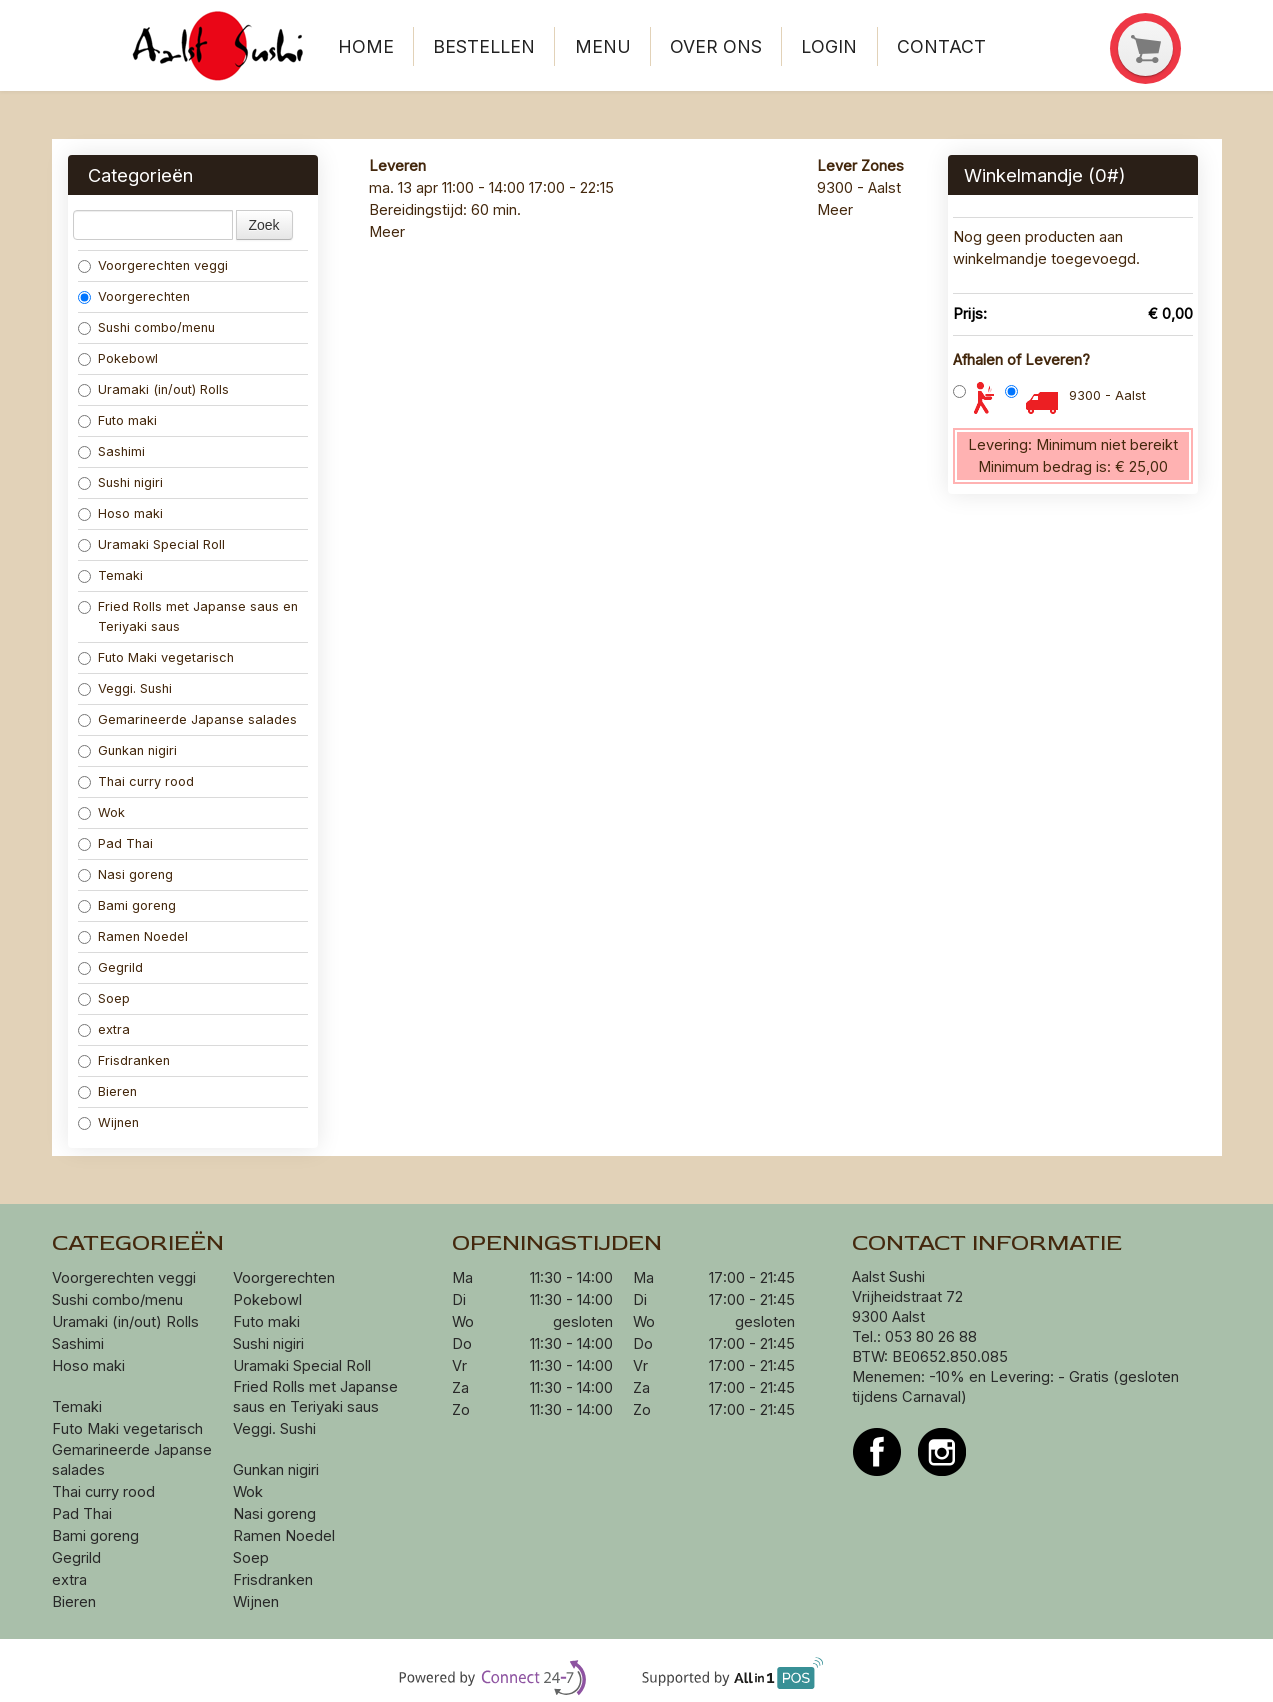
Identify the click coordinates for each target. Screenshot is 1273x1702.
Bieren (107, 1091)
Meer (387, 232)
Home (366, 46)
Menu (603, 46)
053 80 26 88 (931, 1337)
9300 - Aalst (1107, 395)
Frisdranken (124, 1060)
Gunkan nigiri (127, 750)
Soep (104, 998)
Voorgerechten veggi (153, 265)
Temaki (110, 575)
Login (829, 46)
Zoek (264, 225)
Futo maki (117, 420)
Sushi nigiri (120, 482)
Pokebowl (118, 358)
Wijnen (108, 1122)
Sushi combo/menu (146, 327)
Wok (103, 812)
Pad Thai (115, 843)
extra (106, 1029)
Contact (941, 46)
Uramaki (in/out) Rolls (155, 389)
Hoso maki (120, 513)
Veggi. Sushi (125, 688)
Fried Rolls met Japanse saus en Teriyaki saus (188, 616)
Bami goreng (129, 905)
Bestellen (484, 46)
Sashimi (111, 451)
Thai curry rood (136, 781)
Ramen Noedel (135, 936)
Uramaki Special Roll (153, 544)
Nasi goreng (127, 874)
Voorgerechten (134, 296)
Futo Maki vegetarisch (156, 657)
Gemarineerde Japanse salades (187, 719)
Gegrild (110, 967)
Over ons (716, 46)
